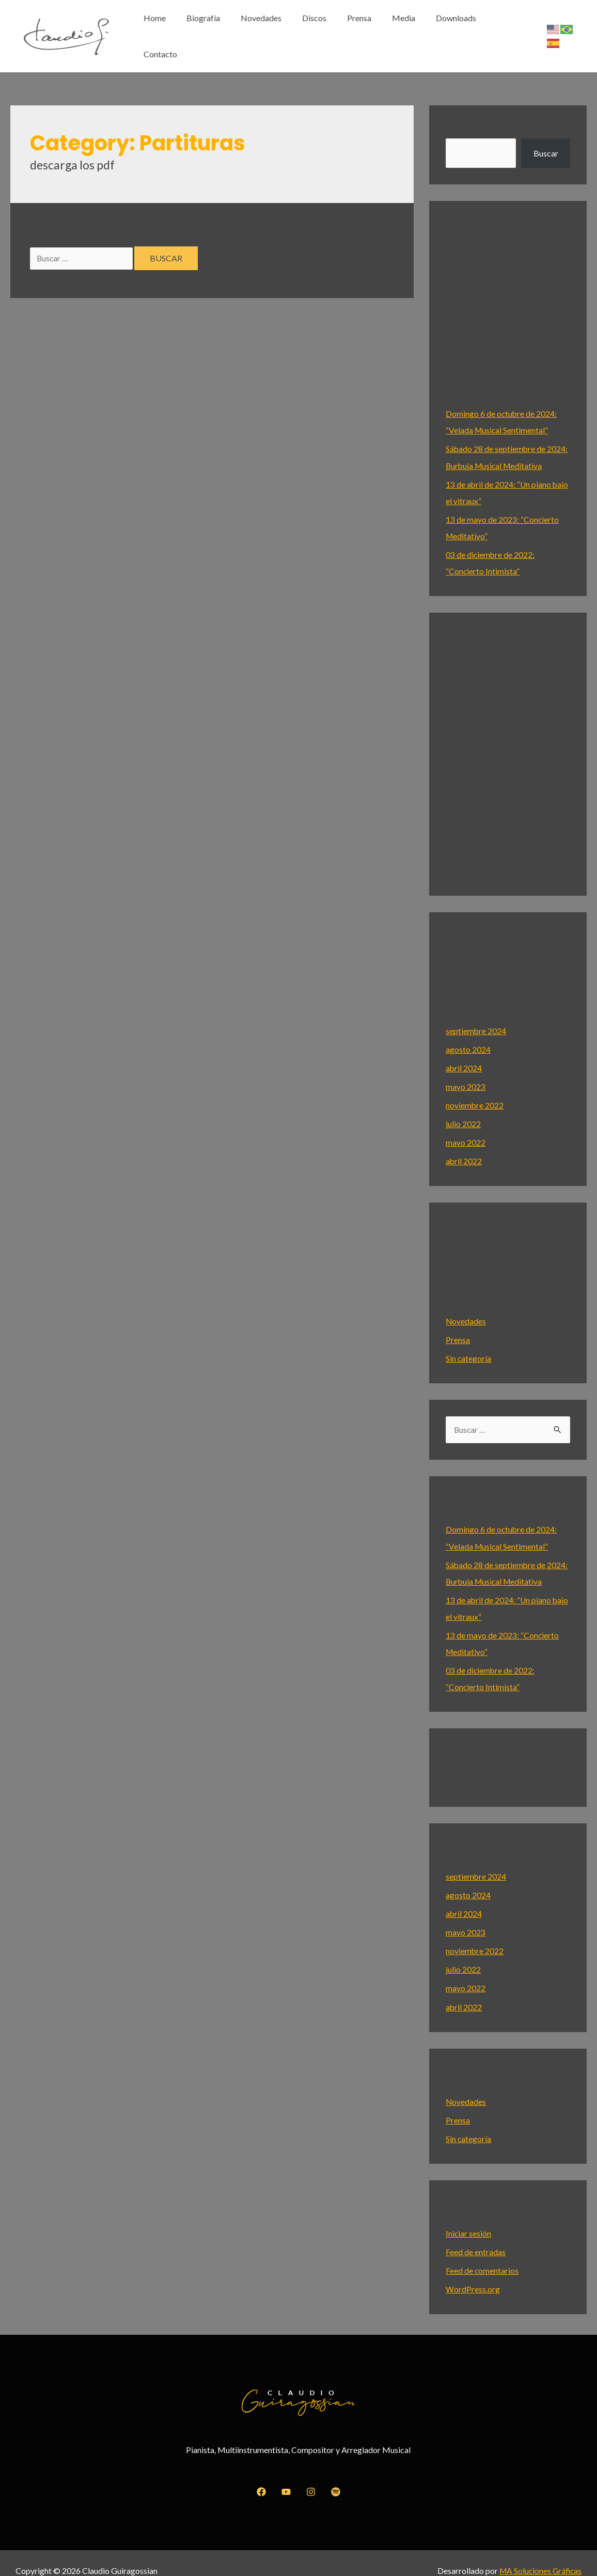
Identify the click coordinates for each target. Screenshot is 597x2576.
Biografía (225, 29)
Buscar (458, 115)
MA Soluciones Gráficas (539, 2555)
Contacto (511, 29)
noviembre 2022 (475, 1090)
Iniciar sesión (469, 2218)
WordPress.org (473, 2273)
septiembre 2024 (476, 1016)
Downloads (457, 29)
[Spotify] (335, 2476)
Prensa (369, 29)
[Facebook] (261, 2476)
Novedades (279, 29)
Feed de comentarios (482, 2255)
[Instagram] (311, 2476)
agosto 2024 (468, 1034)
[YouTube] (286, 2476)
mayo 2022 (465, 1127)
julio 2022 (463, 1109)
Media (409, 29)
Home (181, 29)
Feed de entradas (476, 2236)
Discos (328, 29)
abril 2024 (464, 1053)
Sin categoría (469, 1343)
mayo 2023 (465, 1071)
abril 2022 (464, 1146)
